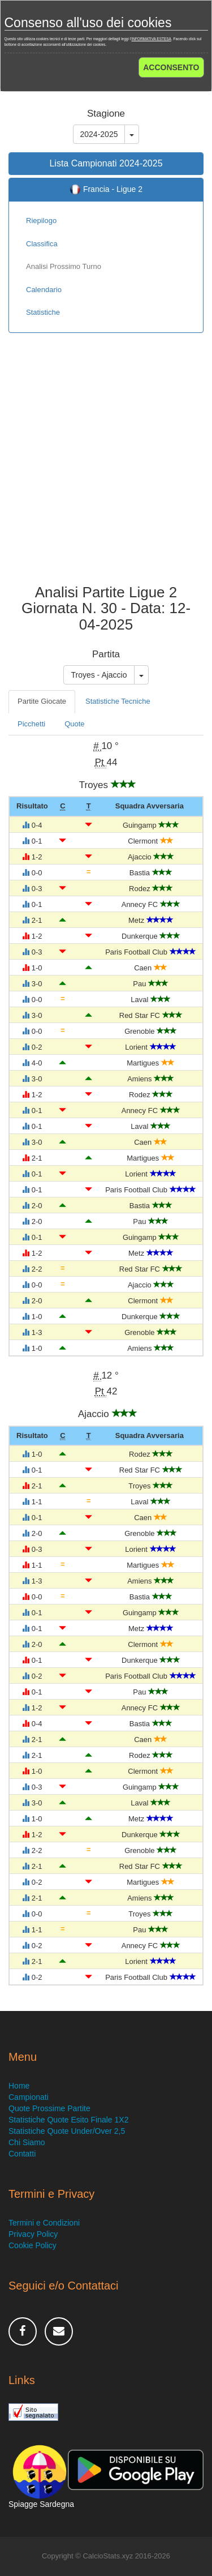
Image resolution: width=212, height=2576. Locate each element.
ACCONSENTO (171, 67)
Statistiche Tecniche (117, 701)
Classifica (42, 243)
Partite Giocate (42, 701)
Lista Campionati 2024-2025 (105, 163)
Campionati (28, 2097)
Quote (74, 724)
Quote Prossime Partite (49, 2108)
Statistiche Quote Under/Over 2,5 (66, 2131)
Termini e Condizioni (44, 2222)
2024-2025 (99, 134)
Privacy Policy (33, 2234)
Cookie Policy (32, 2245)
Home (18, 2085)
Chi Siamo (26, 2142)
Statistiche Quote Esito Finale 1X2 (68, 2119)
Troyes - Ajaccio (99, 674)
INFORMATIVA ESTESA (151, 39)
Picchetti (31, 724)
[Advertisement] (106, 467)
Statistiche (43, 312)
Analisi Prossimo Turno (63, 266)
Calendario (44, 289)
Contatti (22, 2153)
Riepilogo (41, 220)
